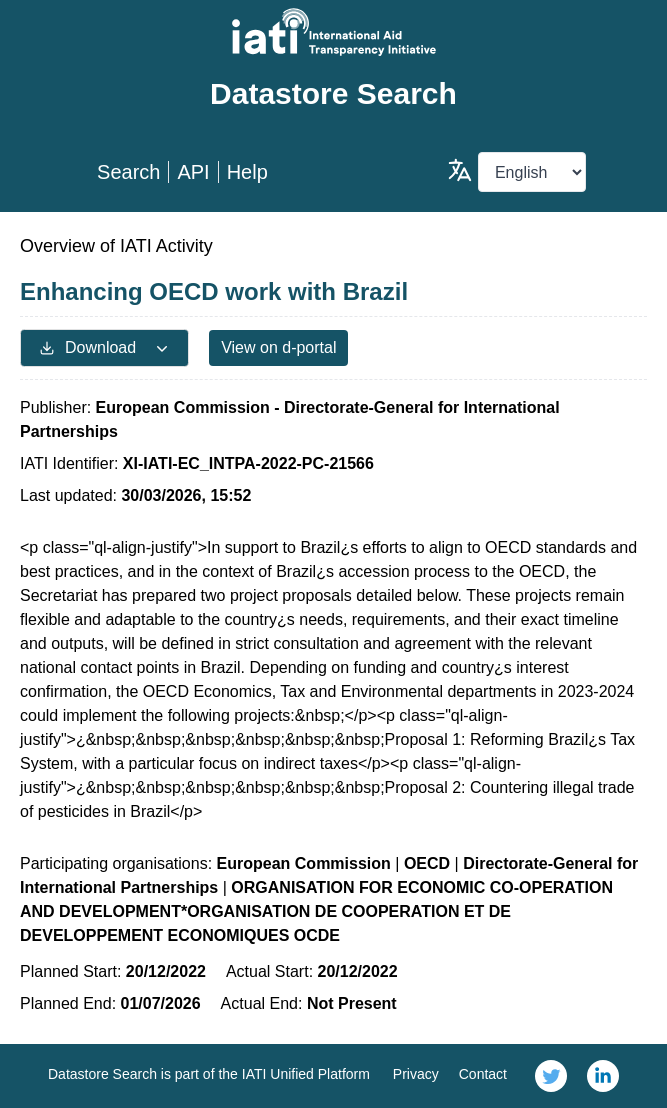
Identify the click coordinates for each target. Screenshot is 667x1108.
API (193, 172)
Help (247, 172)
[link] (551, 1076)
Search (128, 172)
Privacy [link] (416, 1074)
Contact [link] (483, 1074)
